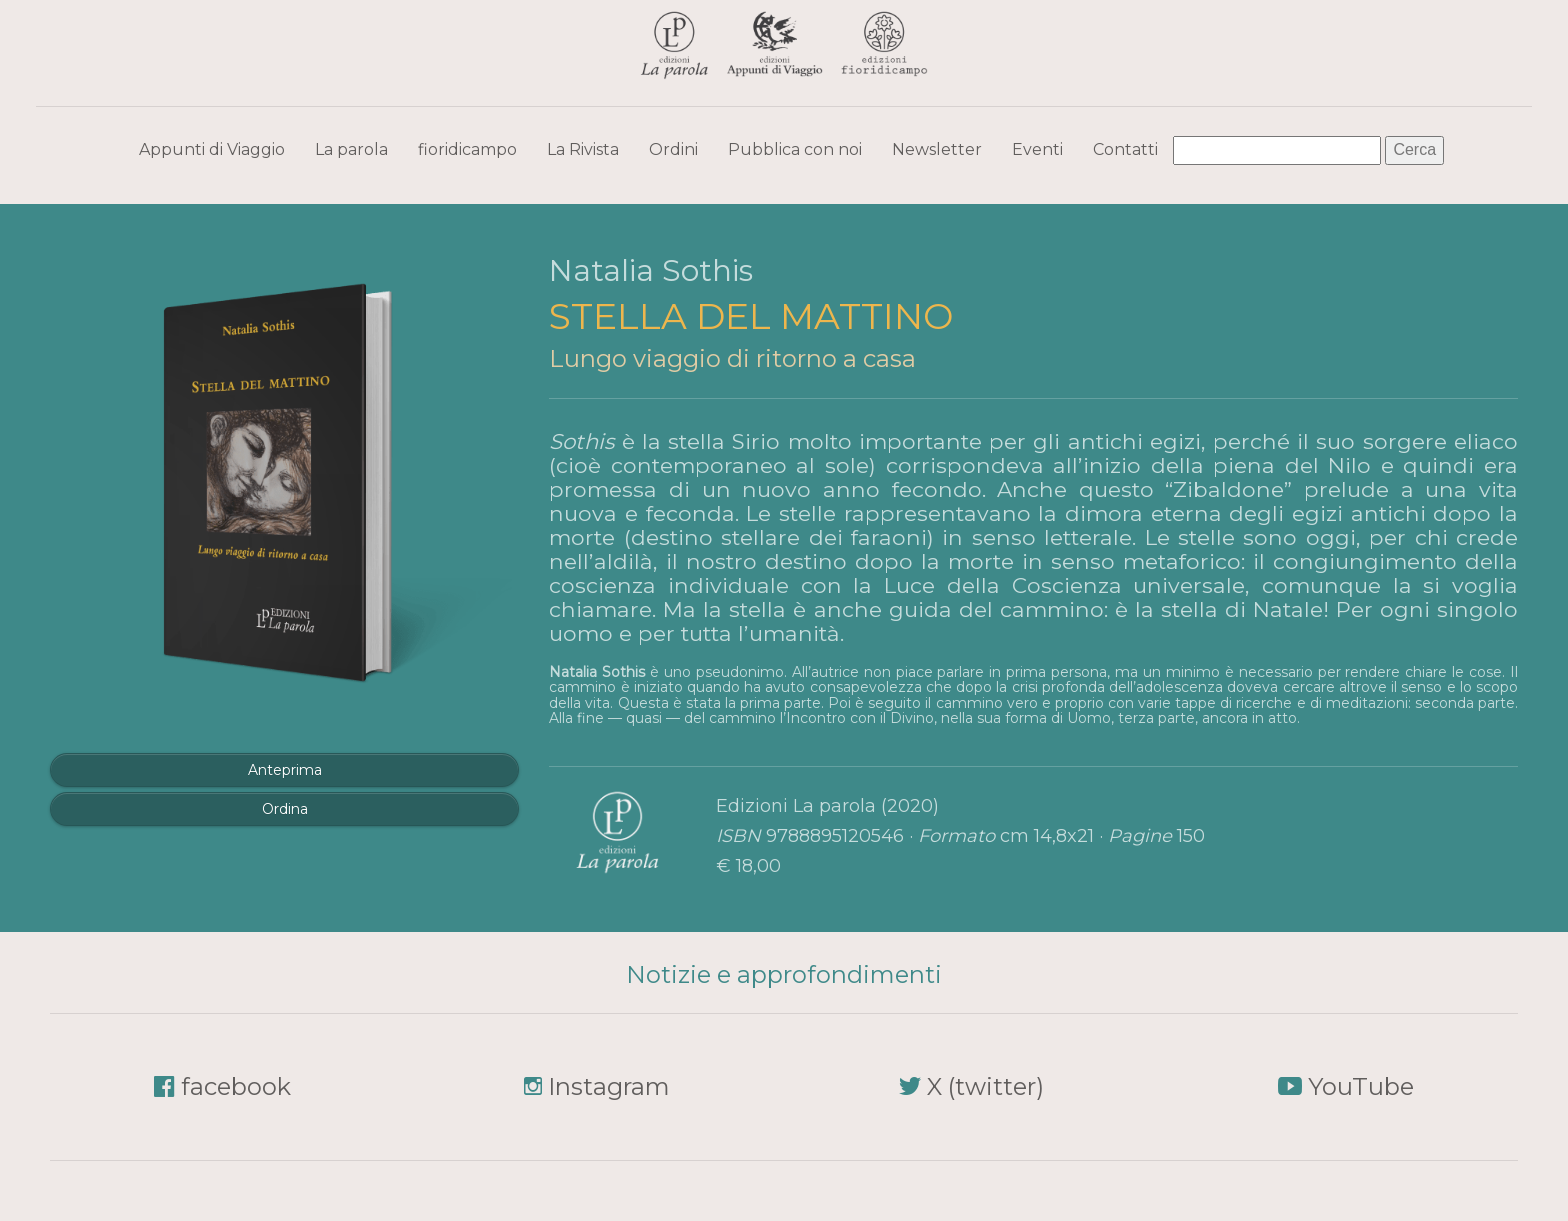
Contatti (1125, 149)
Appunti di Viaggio (212, 149)
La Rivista (583, 149)
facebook (236, 1086)
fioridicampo (467, 149)
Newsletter (937, 149)
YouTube (1361, 1086)
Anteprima (285, 770)
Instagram (609, 1086)
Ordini (673, 149)
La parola (351, 149)
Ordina (285, 809)
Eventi (1037, 149)
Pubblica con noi (795, 149)
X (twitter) (985, 1086)
